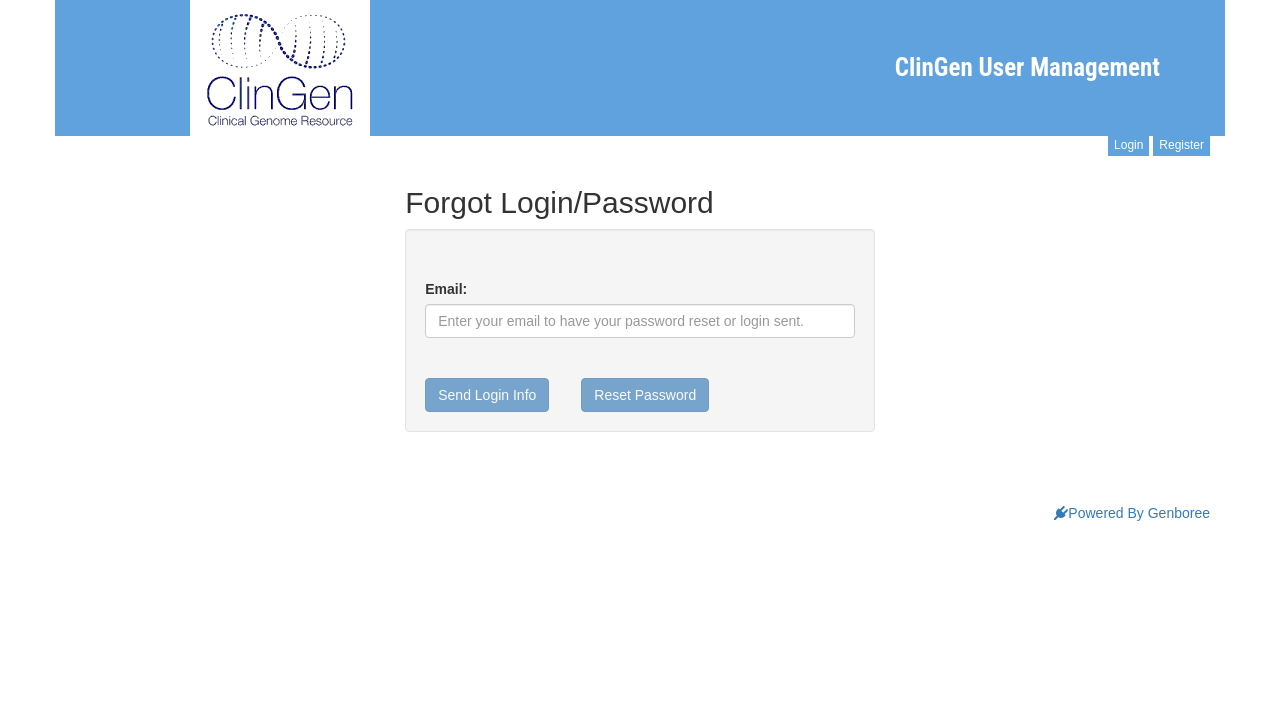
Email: (446, 289)
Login (1128, 145)
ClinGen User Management (1027, 67)
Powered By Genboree (1132, 513)
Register (1181, 145)
